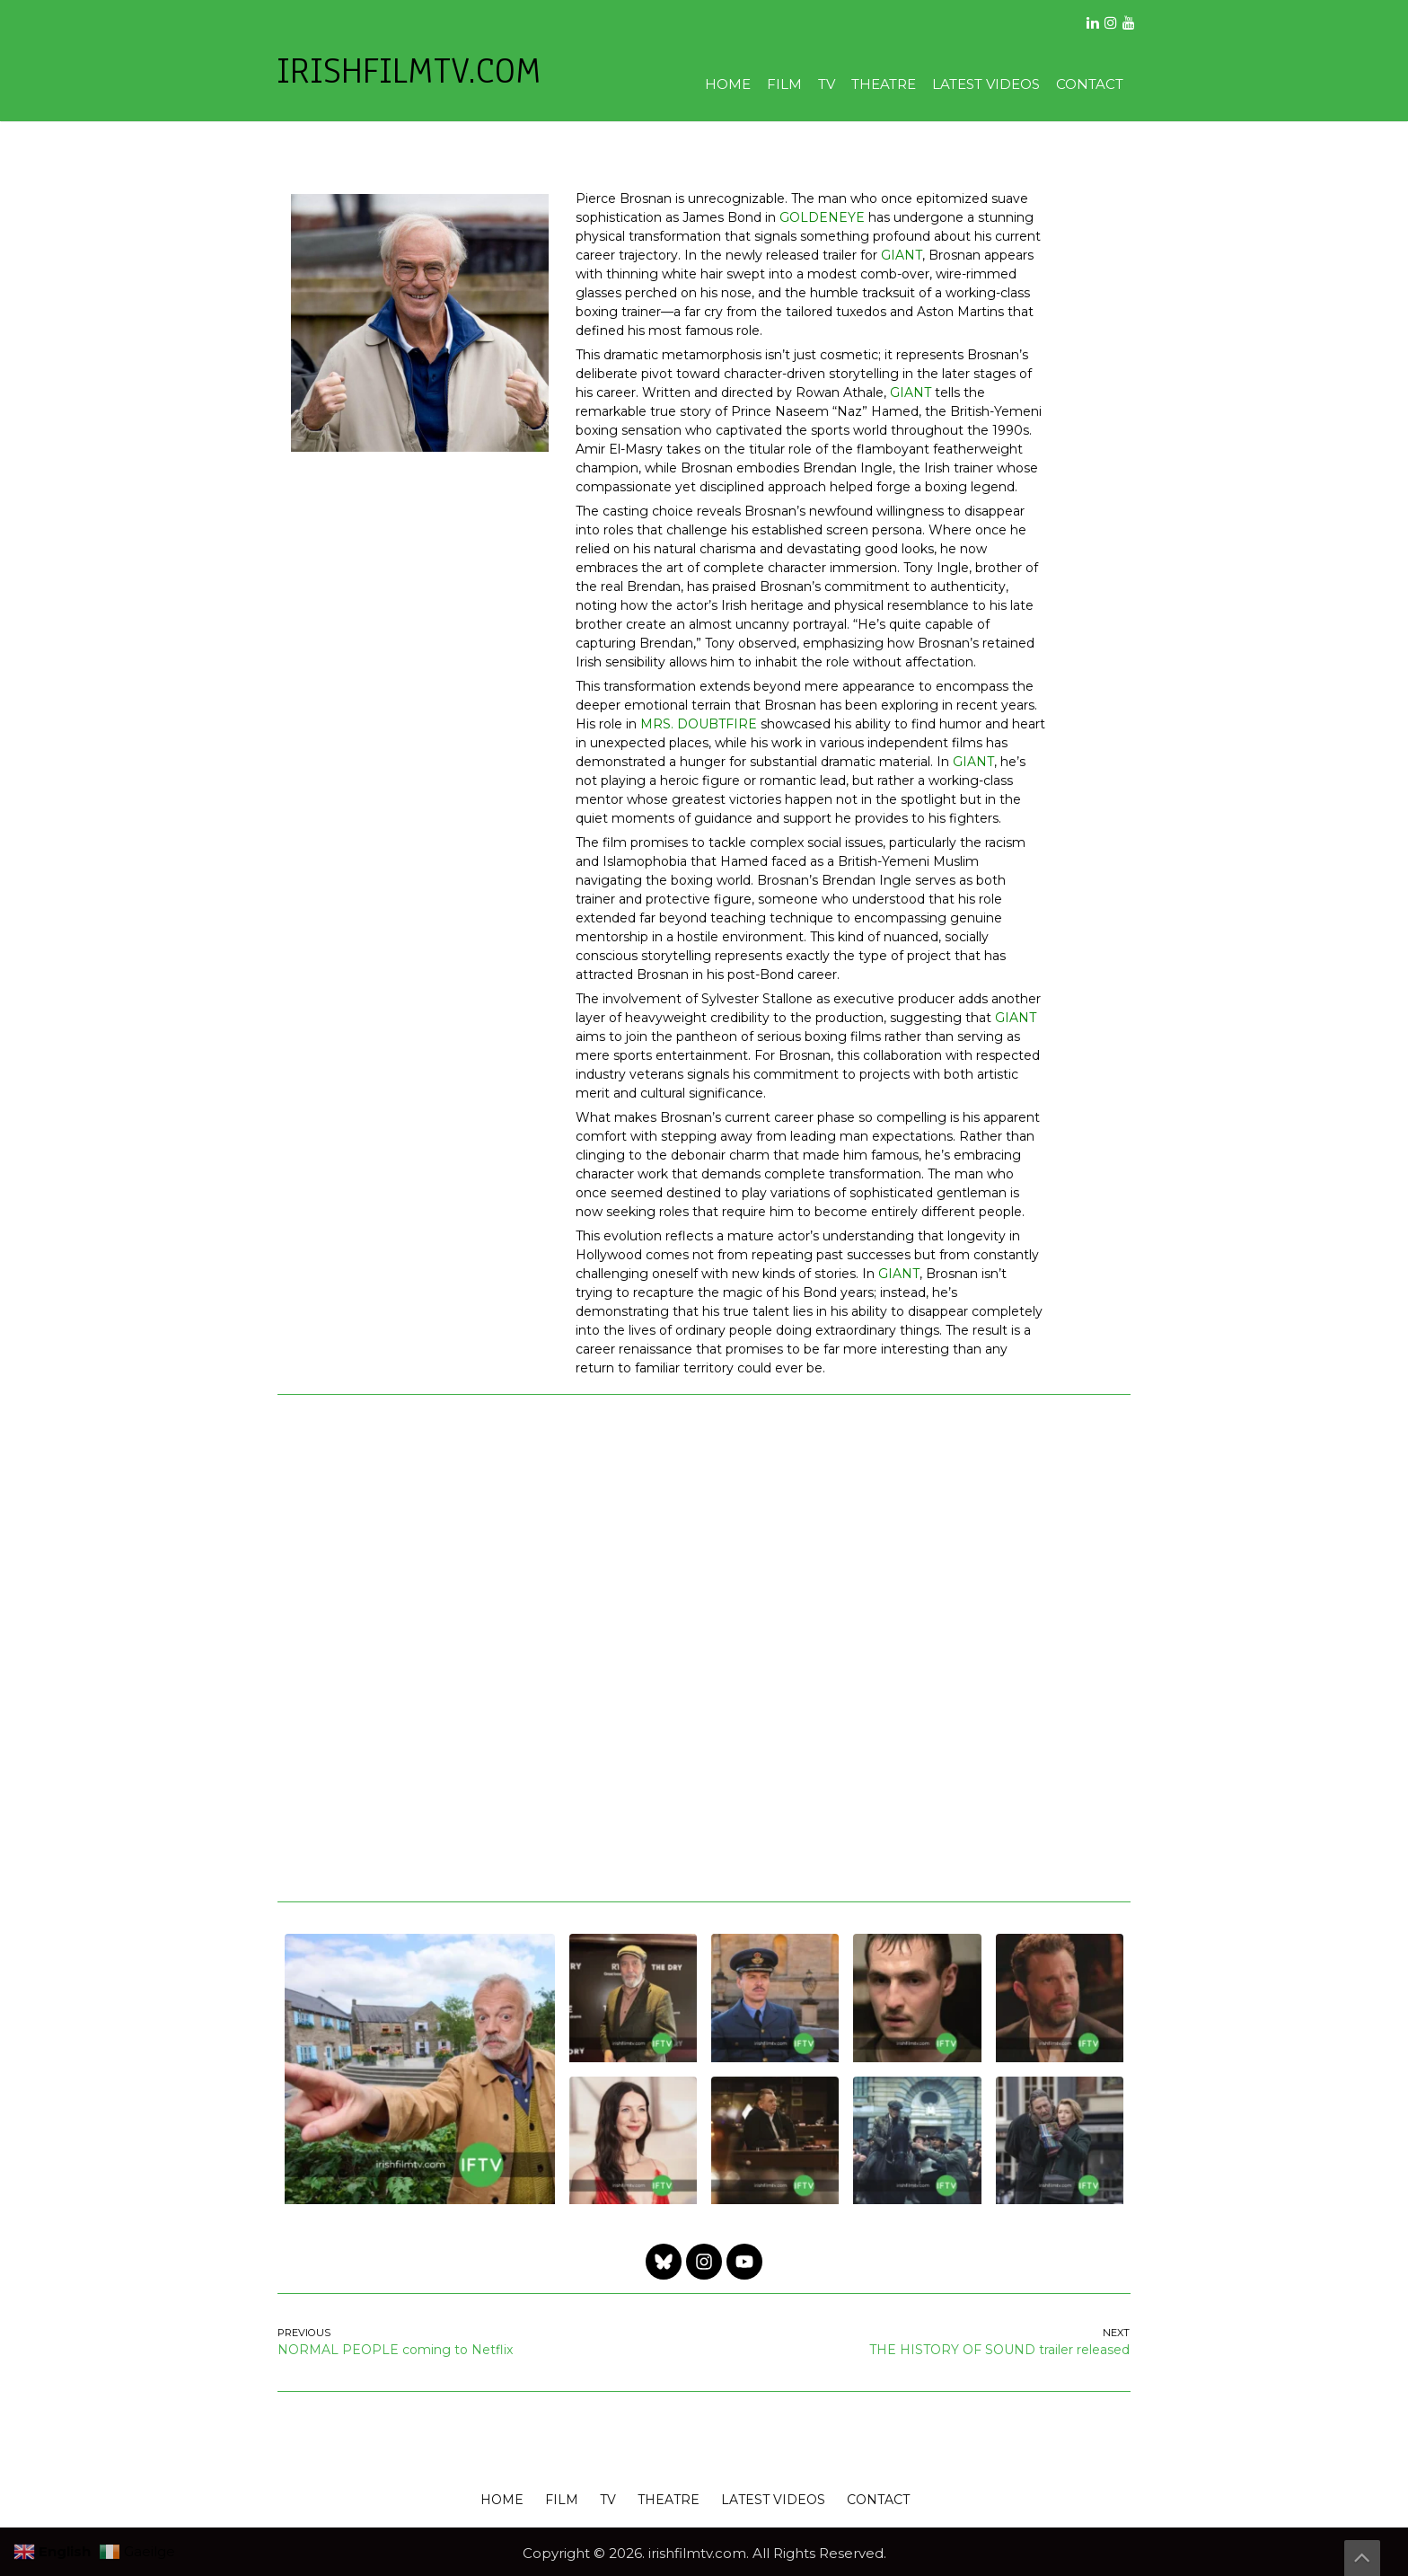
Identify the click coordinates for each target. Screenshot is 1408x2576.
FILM (784, 84)
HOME (728, 84)
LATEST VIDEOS (986, 84)
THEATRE (883, 84)
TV (826, 84)
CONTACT (1089, 84)
